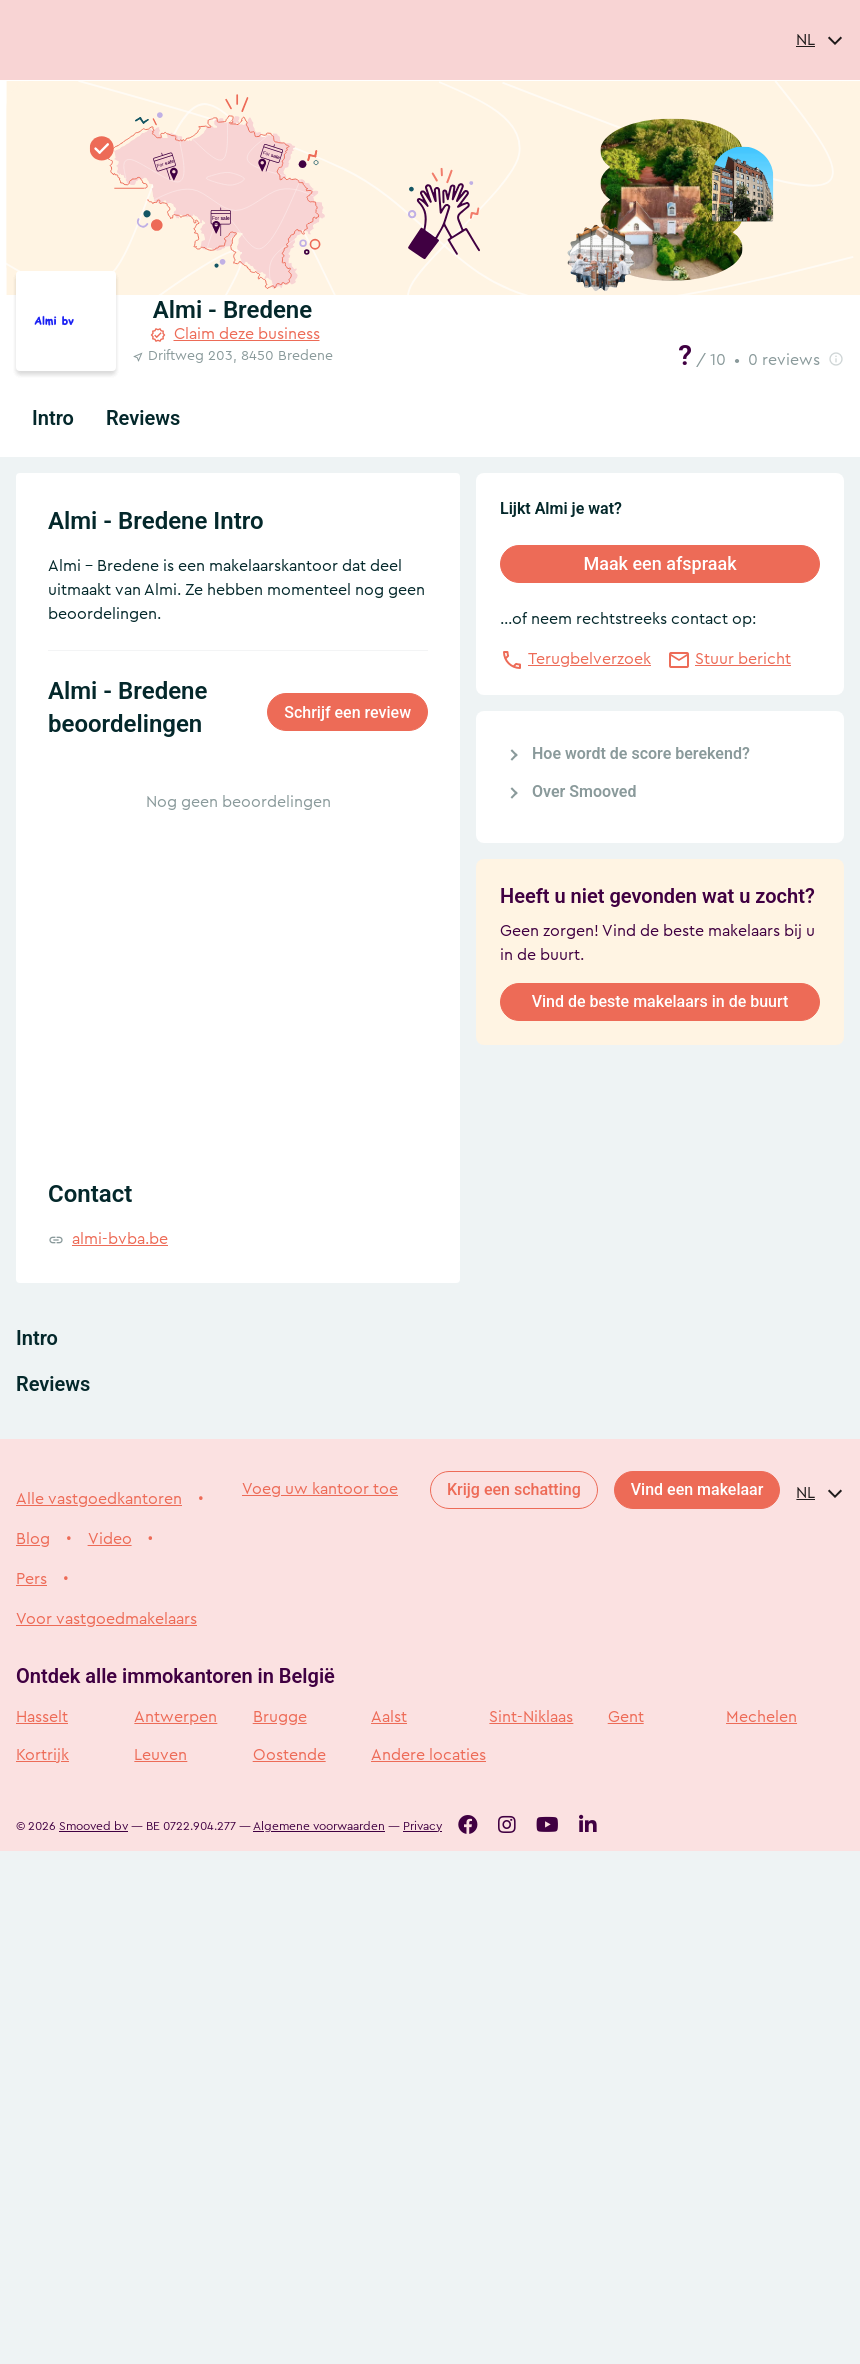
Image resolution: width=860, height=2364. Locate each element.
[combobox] (820, 40)
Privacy (422, 1826)
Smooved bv (93, 1826)
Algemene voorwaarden (319, 1826)
